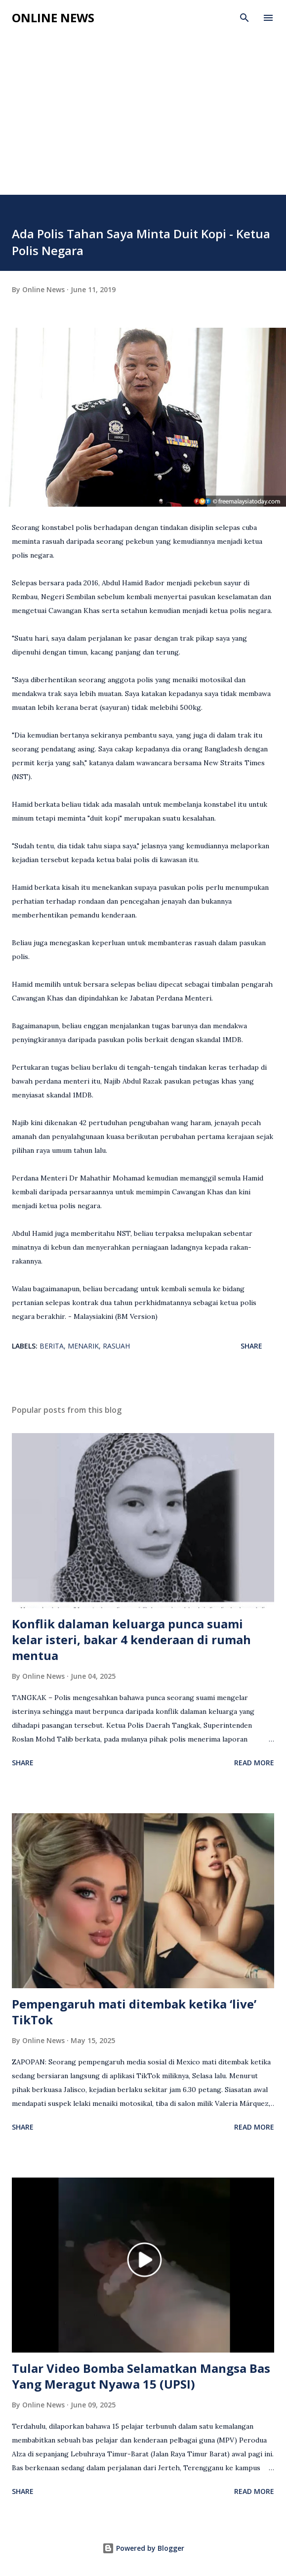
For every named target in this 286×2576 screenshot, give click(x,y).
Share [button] (251, 1346)
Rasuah (116, 1346)
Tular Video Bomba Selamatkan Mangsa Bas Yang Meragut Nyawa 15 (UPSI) (141, 2376)
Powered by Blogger (143, 2548)
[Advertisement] (143, 120)
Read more (254, 1762)
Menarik (83, 1346)
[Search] (244, 18)
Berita (52, 1346)
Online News (53, 17)
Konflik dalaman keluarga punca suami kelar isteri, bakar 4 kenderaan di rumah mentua (131, 1639)
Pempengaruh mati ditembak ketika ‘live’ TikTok (134, 2012)
